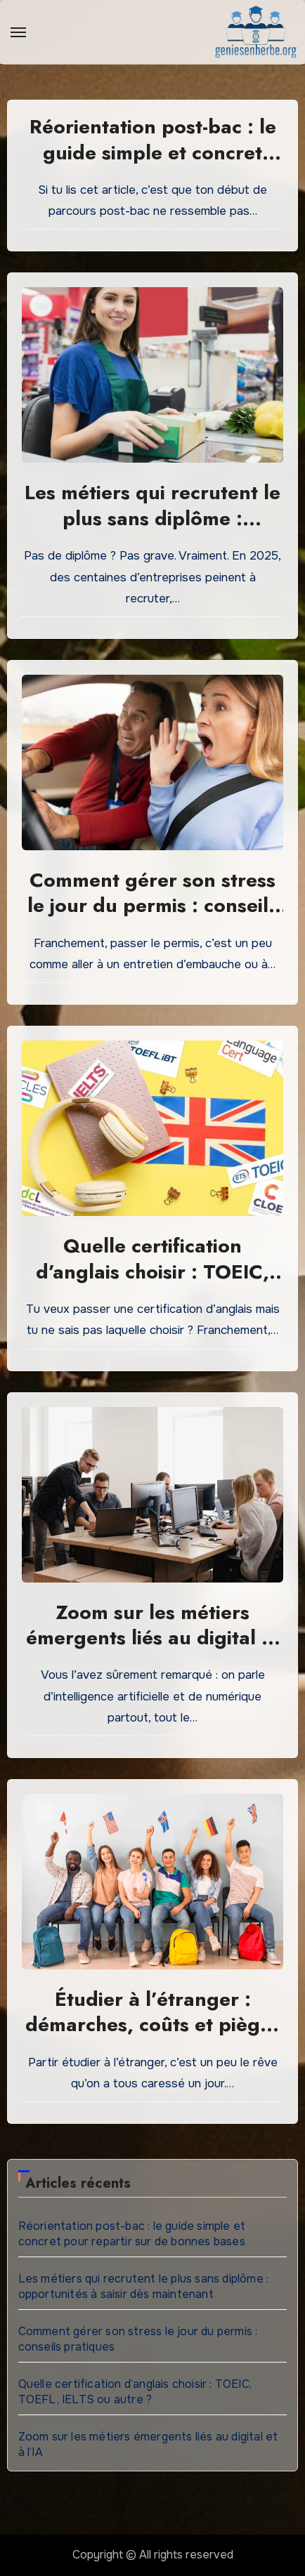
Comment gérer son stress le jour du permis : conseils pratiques (152, 906)
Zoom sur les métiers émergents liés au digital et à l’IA (153, 1638)
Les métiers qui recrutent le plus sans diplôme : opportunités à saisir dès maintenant (152, 530)
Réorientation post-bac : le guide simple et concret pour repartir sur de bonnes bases (153, 165)
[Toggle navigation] (18, 32)
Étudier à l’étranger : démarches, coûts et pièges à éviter (152, 2025)
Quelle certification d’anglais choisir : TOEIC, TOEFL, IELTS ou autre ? (152, 1271)
